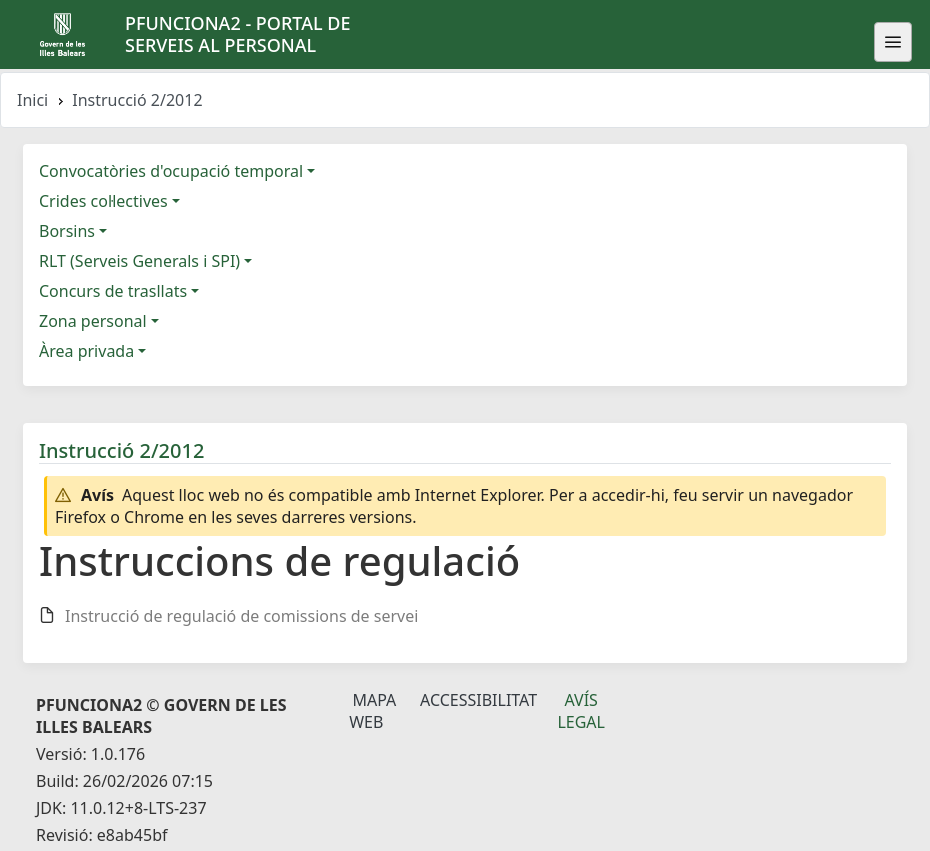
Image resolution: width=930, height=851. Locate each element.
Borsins (67, 231)
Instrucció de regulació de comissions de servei (241, 616)
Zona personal (93, 321)
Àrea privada (86, 351)
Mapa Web (372, 711)
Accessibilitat (478, 700)
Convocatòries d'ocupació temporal (171, 171)
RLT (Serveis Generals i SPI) (139, 261)
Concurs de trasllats (113, 291)
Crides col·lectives (103, 201)
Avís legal (581, 711)
